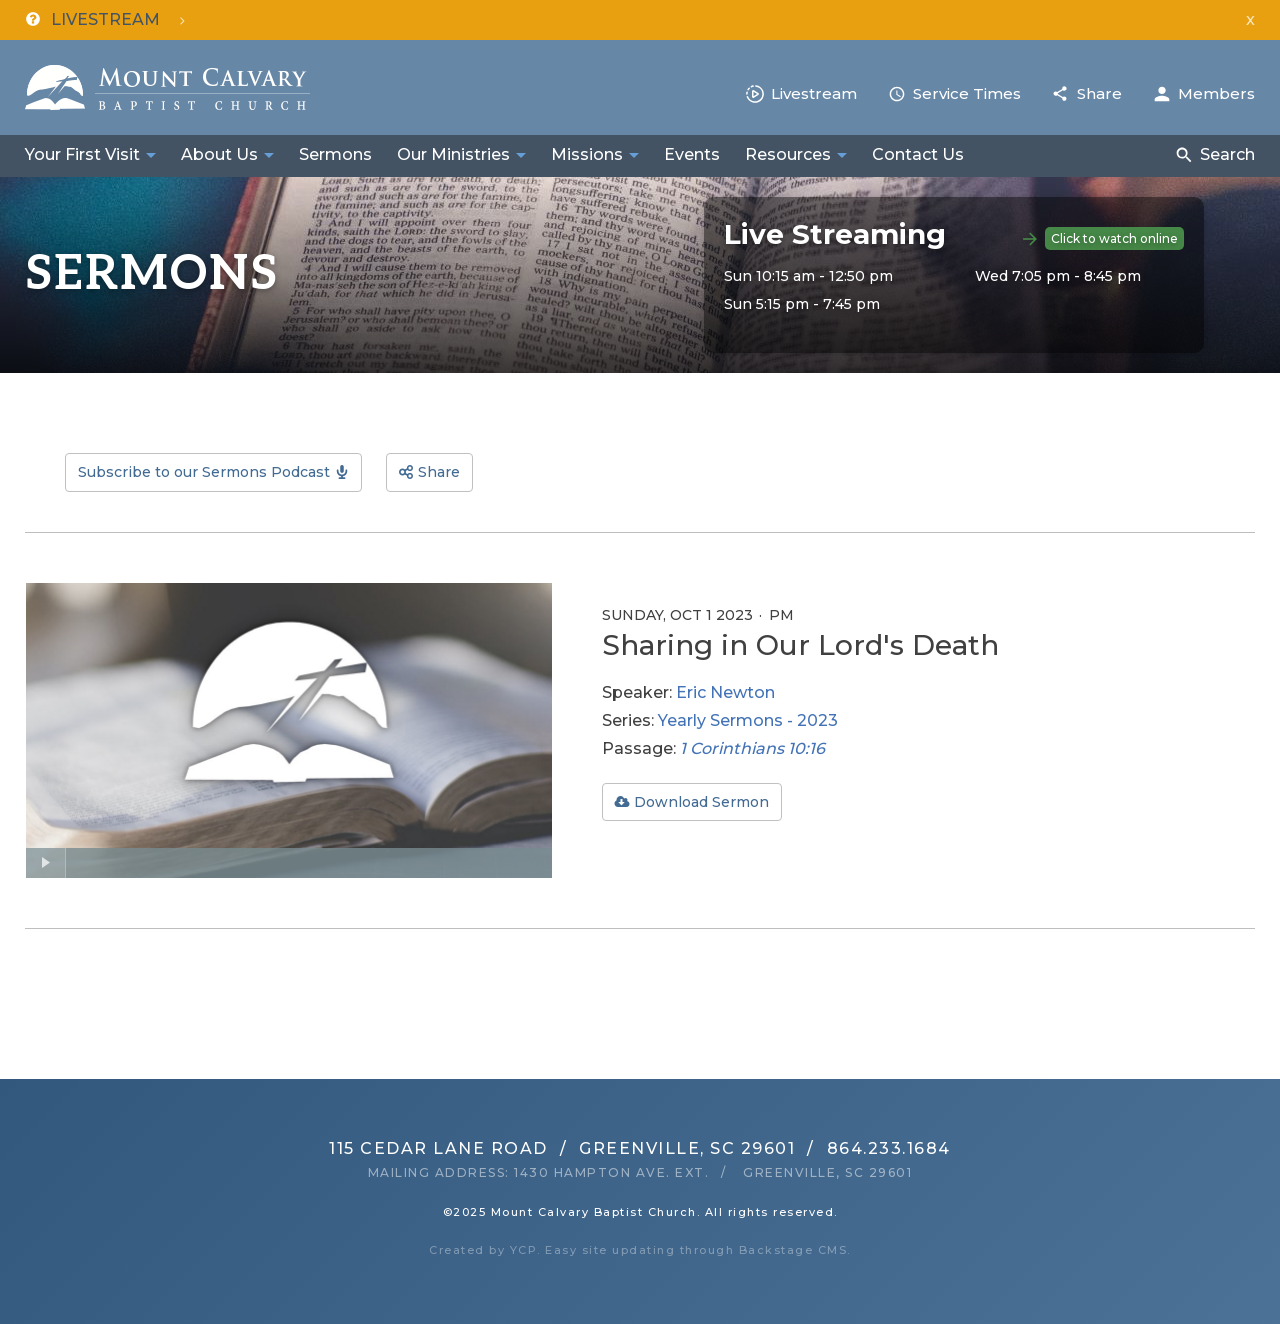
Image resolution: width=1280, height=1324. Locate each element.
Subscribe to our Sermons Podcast (204, 472)
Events (692, 154)
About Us (219, 154)
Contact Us (918, 154)
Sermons (335, 154)
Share (1099, 93)
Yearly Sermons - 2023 (748, 720)
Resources (788, 154)
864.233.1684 (889, 1148)
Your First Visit (82, 154)
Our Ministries (453, 154)
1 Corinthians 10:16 (752, 748)
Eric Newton (725, 692)
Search (1227, 154)
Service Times (967, 93)
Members (1216, 93)
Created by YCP (483, 1250)
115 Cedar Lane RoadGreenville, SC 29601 (562, 1148)
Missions (587, 154)
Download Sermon (701, 802)
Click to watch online (1114, 238)
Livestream (814, 93)
